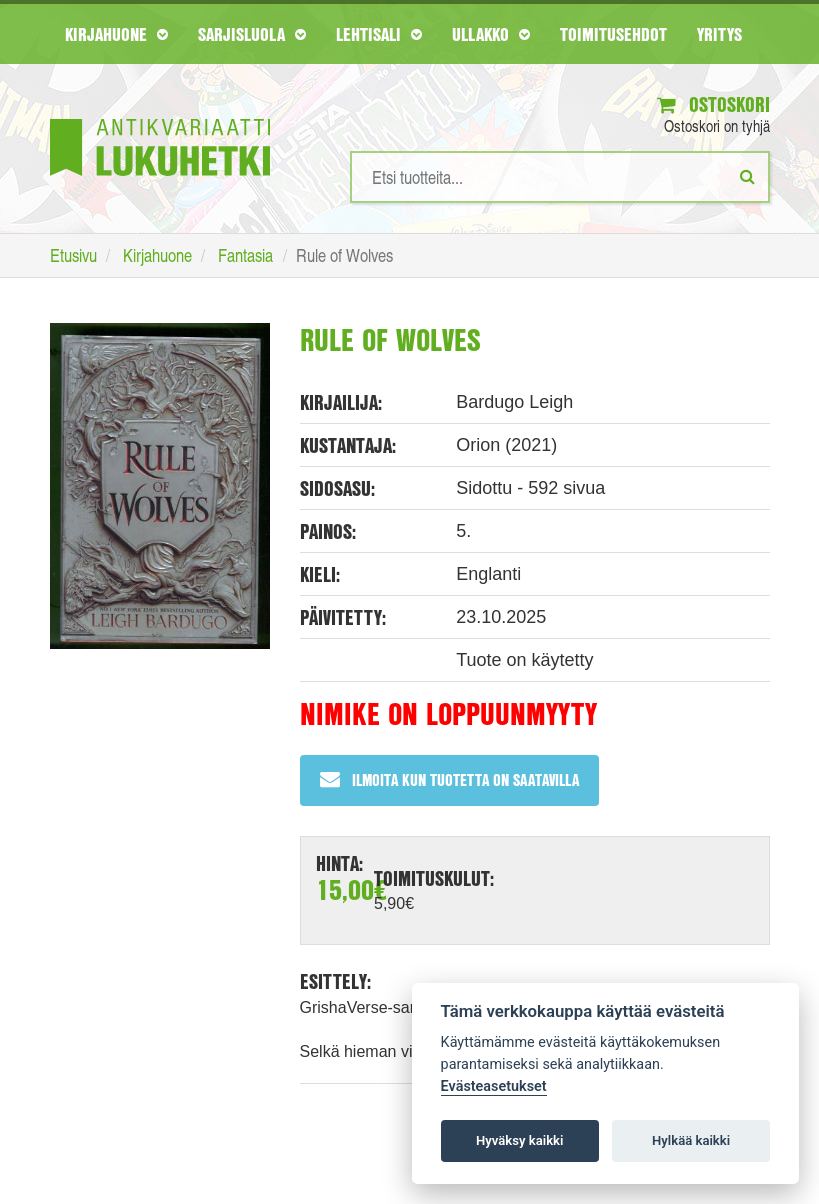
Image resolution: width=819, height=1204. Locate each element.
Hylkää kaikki (691, 1140)
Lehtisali (379, 34)
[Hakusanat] (560, 177)
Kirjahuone (116, 34)
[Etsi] (747, 176)
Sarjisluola (252, 34)
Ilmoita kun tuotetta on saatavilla (449, 779)
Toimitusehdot (613, 34)
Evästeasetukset (494, 1086)
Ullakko (491, 34)
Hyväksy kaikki (519, 1140)
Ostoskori (713, 104)
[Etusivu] (160, 117)
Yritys (719, 34)
